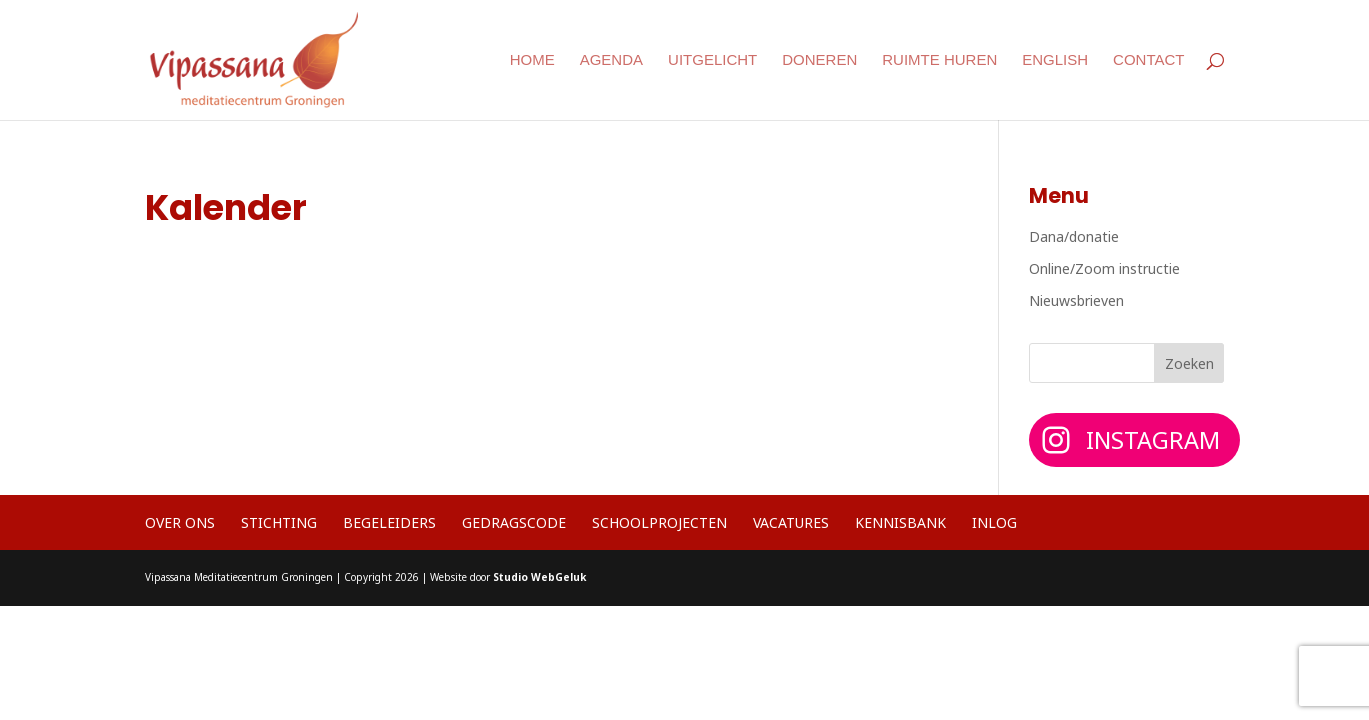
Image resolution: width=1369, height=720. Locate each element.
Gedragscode (514, 522)
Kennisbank (900, 522)
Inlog (994, 522)
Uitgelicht (712, 60)
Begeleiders (389, 522)
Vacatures (791, 522)
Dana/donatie (1074, 236)
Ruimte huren (939, 60)
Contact (1148, 60)
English (1055, 60)
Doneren (819, 60)
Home (532, 60)
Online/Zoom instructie (1104, 268)
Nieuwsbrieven (1076, 300)
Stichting (279, 522)
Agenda (611, 60)
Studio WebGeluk (539, 577)
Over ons (180, 522)
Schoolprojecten (659, 522)
